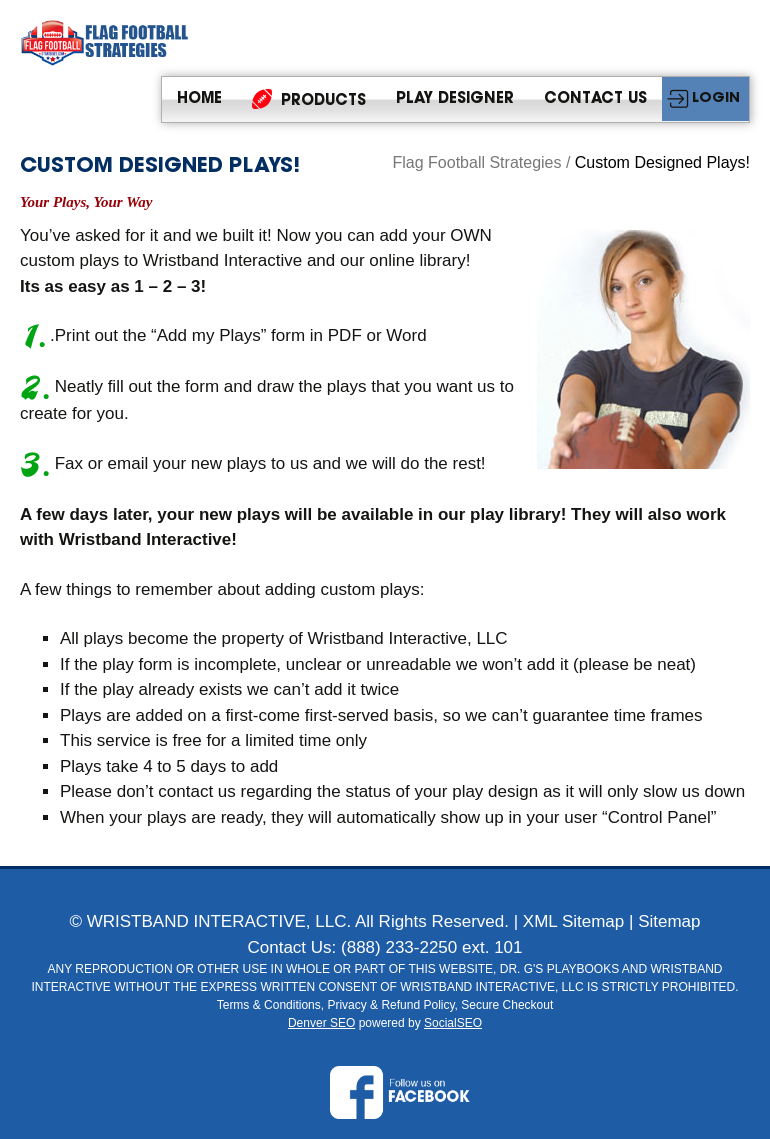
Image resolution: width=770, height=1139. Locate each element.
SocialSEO (453, 1023)
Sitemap (669, 921)
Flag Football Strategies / (484, 162)
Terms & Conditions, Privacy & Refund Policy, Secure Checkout (385, 1005)
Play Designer (455, 99)
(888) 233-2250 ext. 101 (431, 947)
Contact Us (595, 99)
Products (309, 99)
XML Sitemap (573, 921)
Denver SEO (321, 1023)
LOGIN (716, 99)
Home (199, 99)
